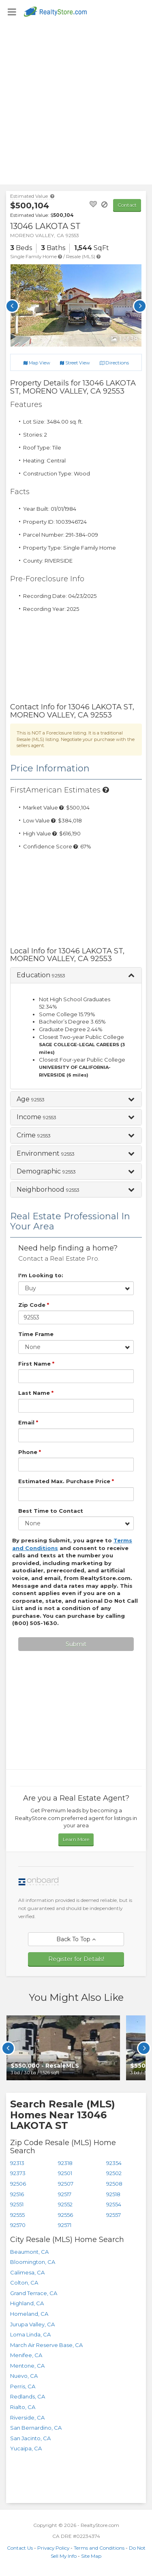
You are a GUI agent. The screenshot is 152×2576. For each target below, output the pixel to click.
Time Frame (36, 1334)
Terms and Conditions (99, 2548)
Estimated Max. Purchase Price (66, 1481)
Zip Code (33, 1305)
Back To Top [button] (76, 1939)
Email (28, 1422)
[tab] (76, 975)
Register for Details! (76, 1959)
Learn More (76, 1839)
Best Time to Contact (50, 1510)
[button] (76, 975)
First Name (36, 1363)
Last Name (36, 1393)
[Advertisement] (76, 104)
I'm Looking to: (40, 1275)
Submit (76, 1644)
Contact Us (20, 2548)
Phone (29, 1452)
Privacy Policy (53, 2548)
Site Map (91, 2556)
